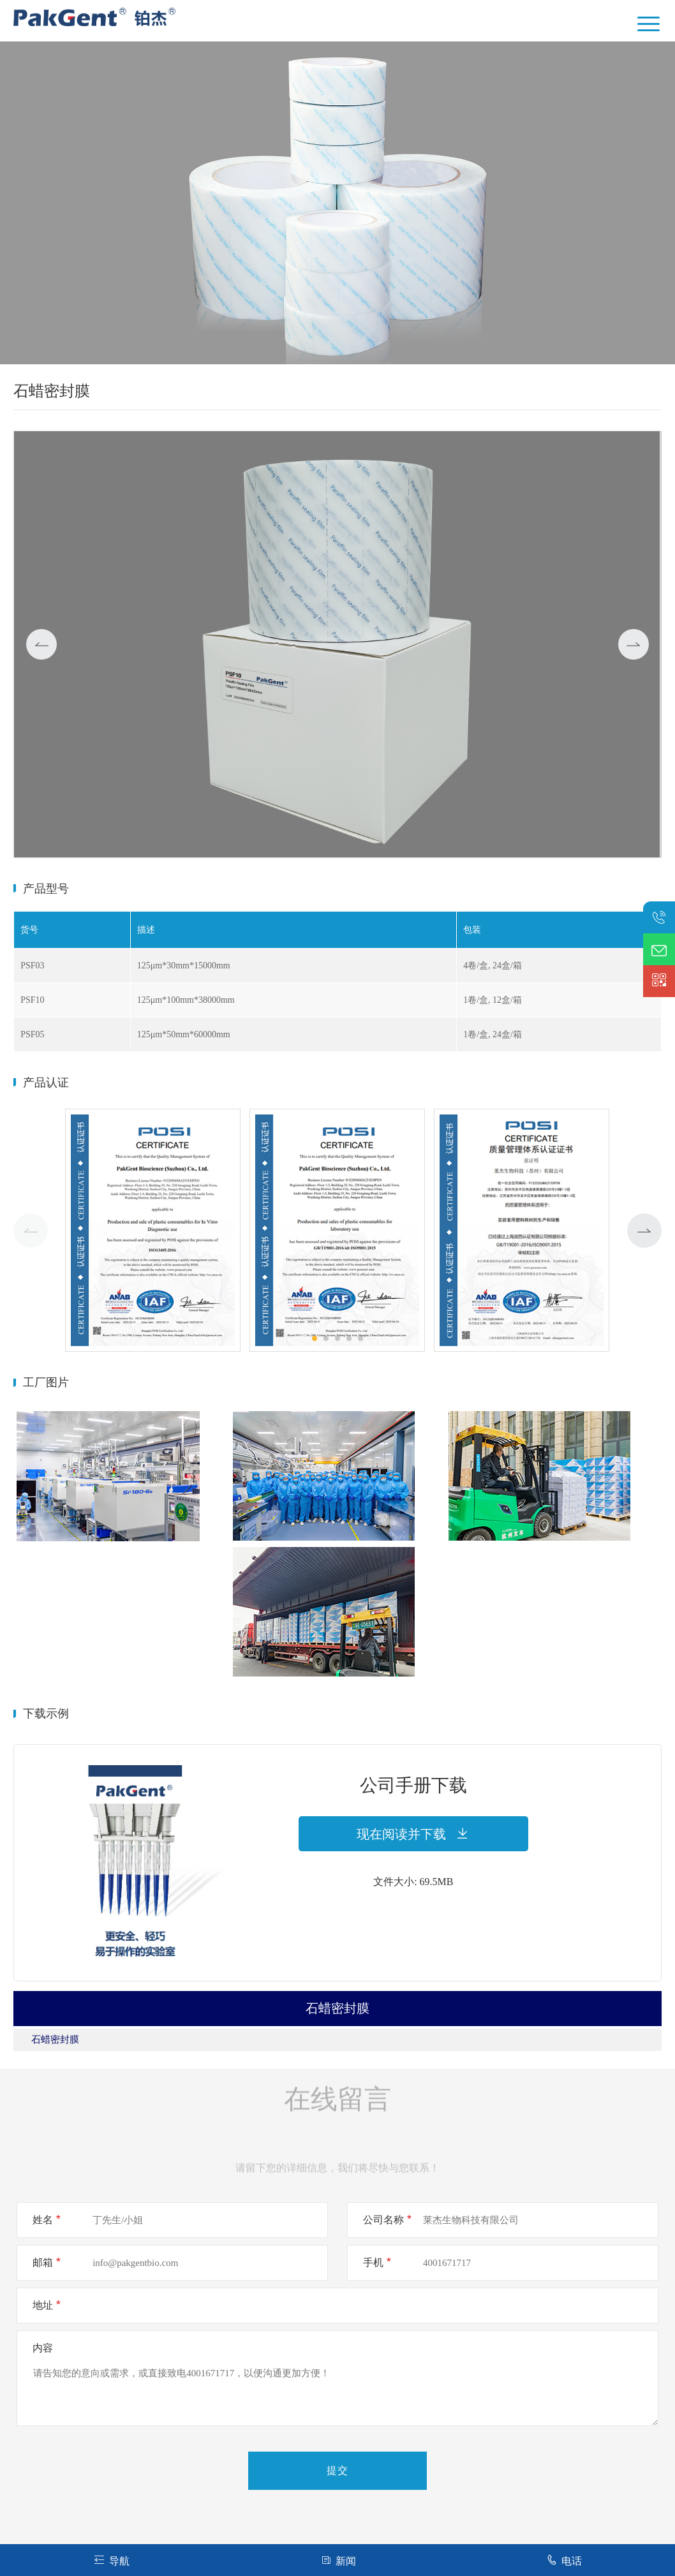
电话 (563, 2559)
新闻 (338, 2559)
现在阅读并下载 (413, 1833)
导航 (111, 2559)
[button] (644, 1230)
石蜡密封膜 (55, 2039)
